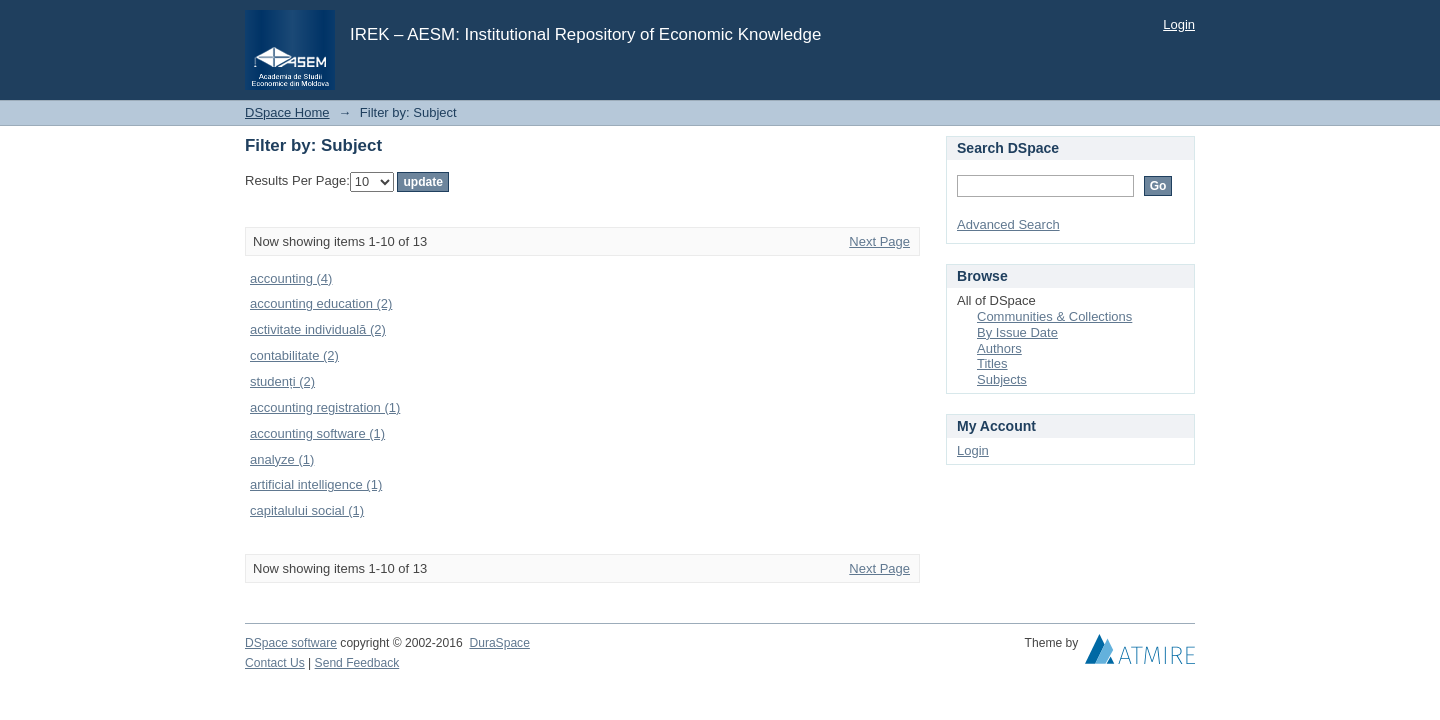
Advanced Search (1008, 224)
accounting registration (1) (325, 407)
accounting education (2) (321, 303)
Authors (999, 348)
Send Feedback (357, 663)
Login (1179, 24)
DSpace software (291, 643)
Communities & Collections (1054, 316)
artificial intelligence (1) (316, 484)
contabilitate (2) (294, 355)
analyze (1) (282, 459)
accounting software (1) (317, 433)
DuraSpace (499, 643)
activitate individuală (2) (318, 329)
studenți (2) (282, 381)
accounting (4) (291, 278)
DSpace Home (287, 112)
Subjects (1002, 379)
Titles (992, 363)
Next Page (879, 241)
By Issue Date (1017, 332)
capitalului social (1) (307, 510)
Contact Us (275, 663)
